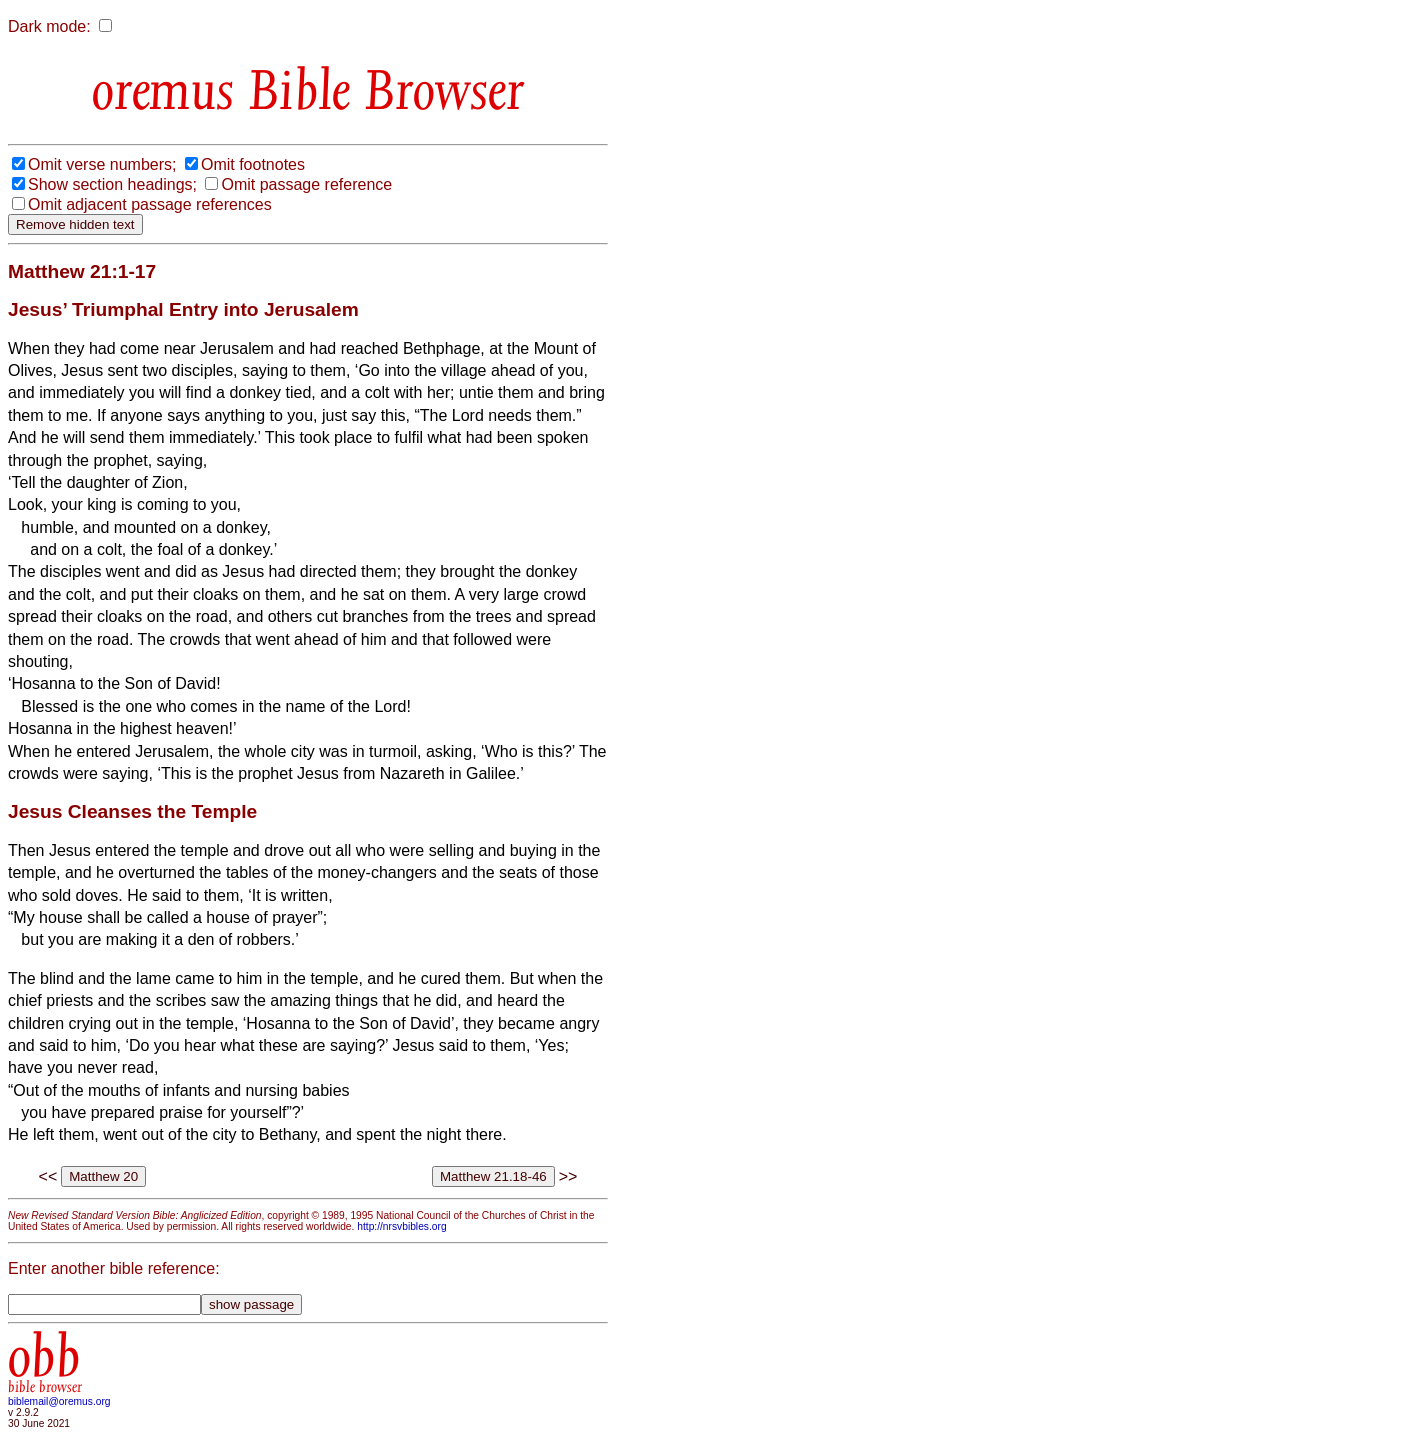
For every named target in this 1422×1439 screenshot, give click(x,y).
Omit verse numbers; (102, 164)
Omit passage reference (306, 184)
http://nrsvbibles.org (401, 1226)
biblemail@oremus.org (59, 1401)
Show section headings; (112, 184)
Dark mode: (49, 26)
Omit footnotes (253, 164)
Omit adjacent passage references (150, 204)
